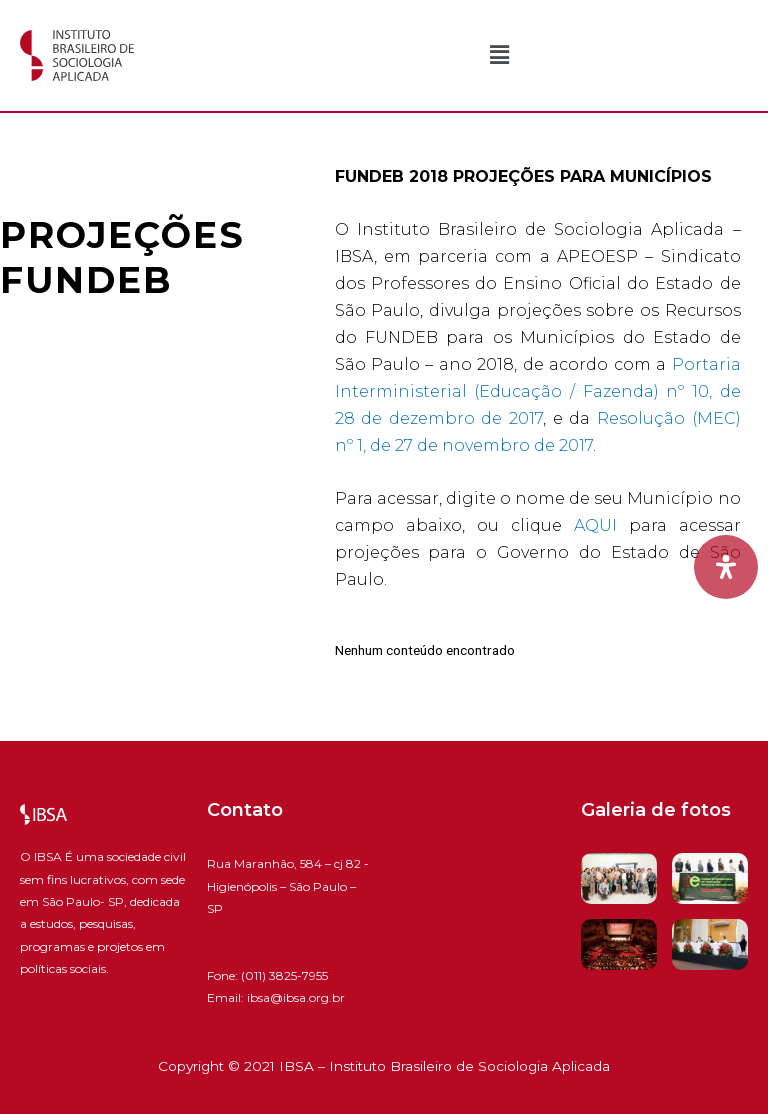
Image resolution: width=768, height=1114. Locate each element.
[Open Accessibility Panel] (726, 567)
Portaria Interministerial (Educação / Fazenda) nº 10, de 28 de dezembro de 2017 (538, 391)
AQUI (595, 525)
